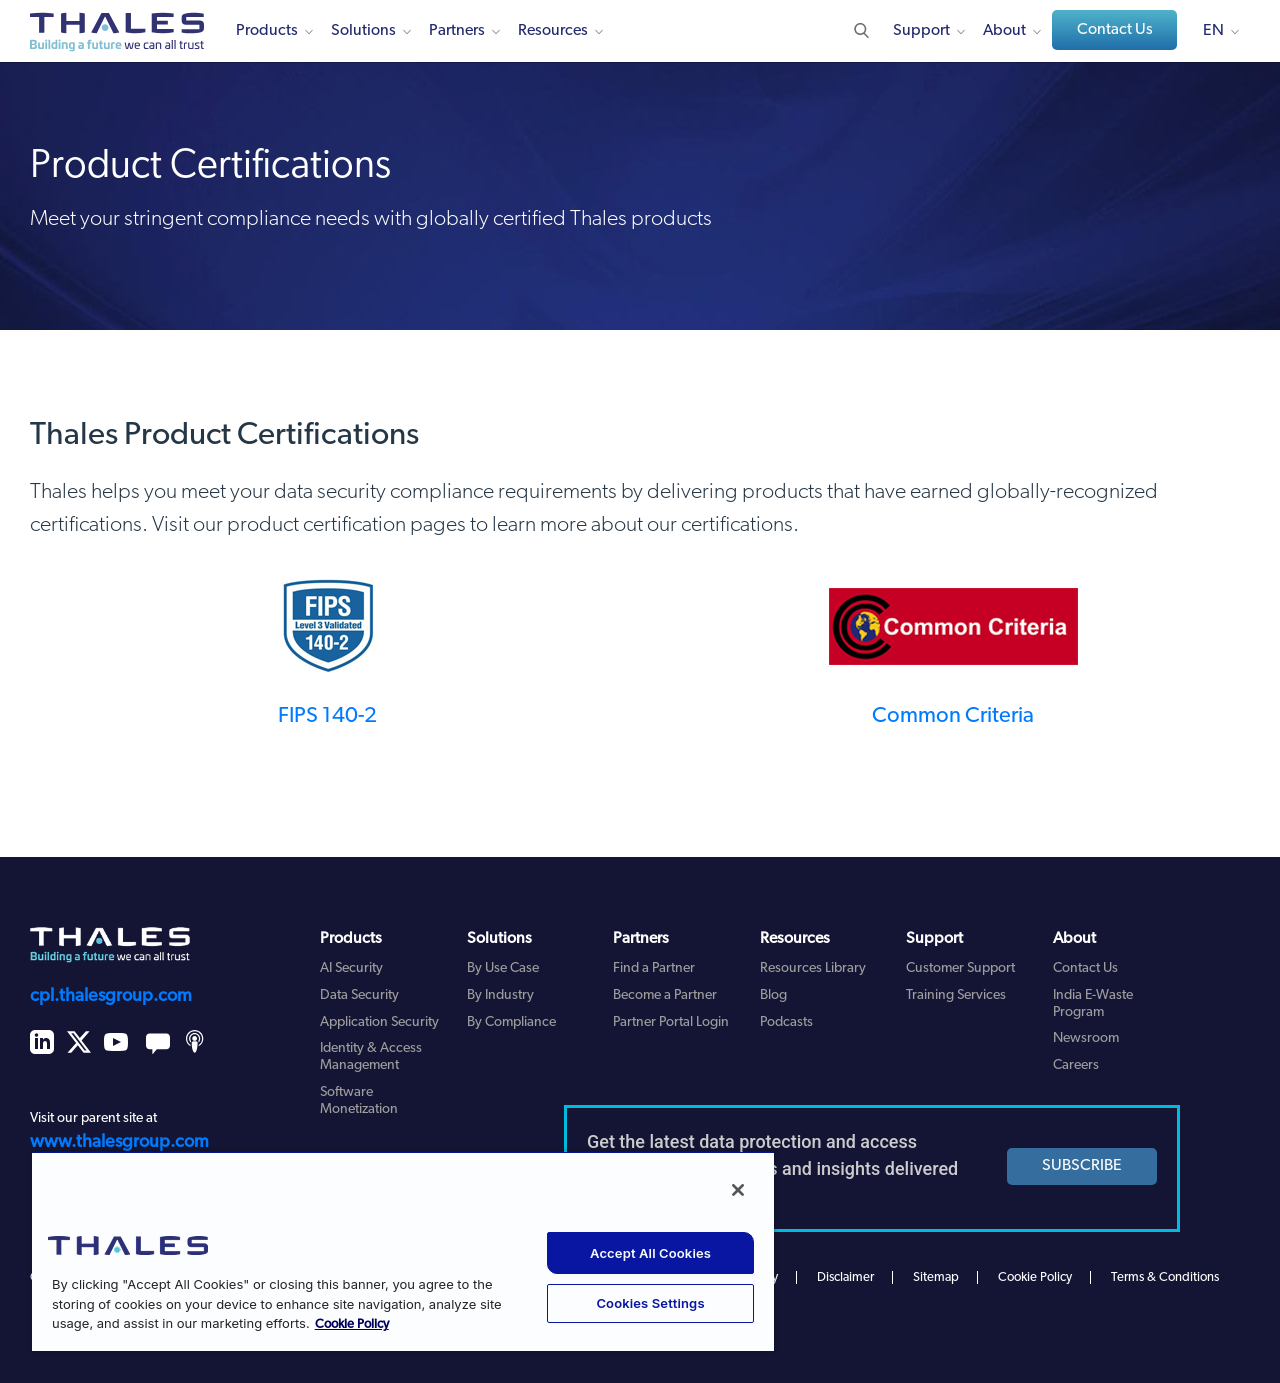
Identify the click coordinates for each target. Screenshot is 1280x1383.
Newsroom (1086, 1038)
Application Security (379, 1022)
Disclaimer (845, 1277)
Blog (773, 995)
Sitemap (936, 1277)
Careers (1076, 1065)
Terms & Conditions (1165, 1277)
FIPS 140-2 (327, 716)
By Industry (500, 995)
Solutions (363, 31)
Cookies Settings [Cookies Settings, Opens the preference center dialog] (650, 1303)
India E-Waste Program (1093, 1004)
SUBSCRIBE (1082, 1166)
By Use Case (503, 968)
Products (267, 31)
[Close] (738, 1190)
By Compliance (511, 1022)
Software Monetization (359, 1101)
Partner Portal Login (671, 1022)
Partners (457, 31)
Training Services (956, 995)
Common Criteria (953, 716)
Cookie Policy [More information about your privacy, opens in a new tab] (352, 1324)
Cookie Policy (1035, 1277)
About (1004, 31)
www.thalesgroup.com (119, 1142)
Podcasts (786, 1022)
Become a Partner (665, 995)
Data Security (359, 995)
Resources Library (813, 968)
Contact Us (1115, 30)
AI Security (351, 968)
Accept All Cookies (650, 1253)
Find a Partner (654, 968)
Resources (553, 31)
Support (921, 31)
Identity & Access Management (371, 1057)
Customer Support (960, 968)
